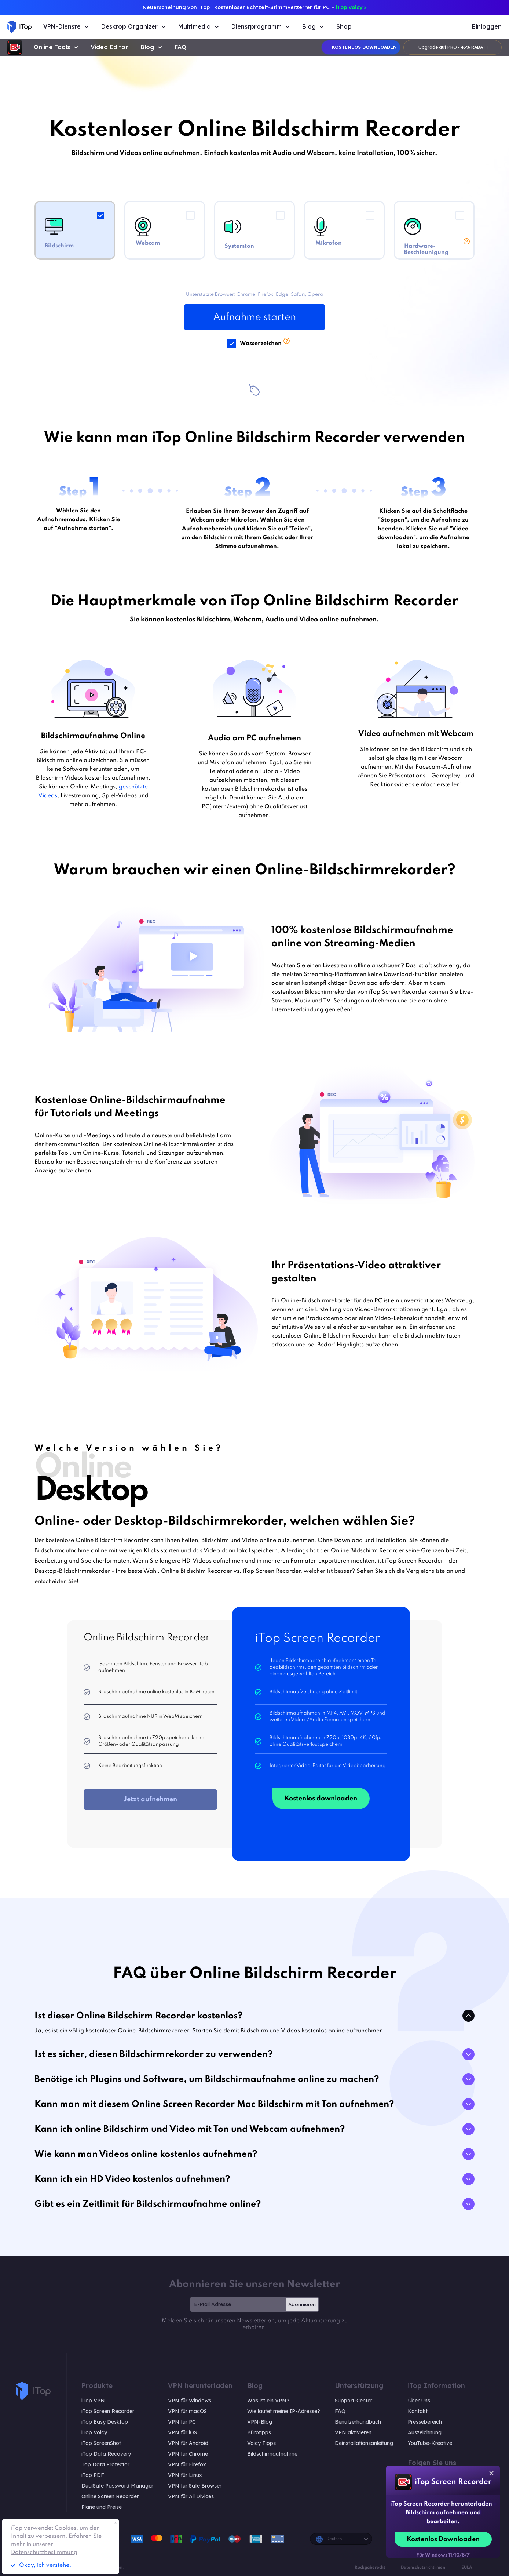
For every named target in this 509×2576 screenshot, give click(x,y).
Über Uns (419, 2400)
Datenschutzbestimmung (44, 2552)
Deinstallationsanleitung (364, 2443)
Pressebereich (425, 2422)
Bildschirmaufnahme (272, 2453)
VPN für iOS (182, 2432)
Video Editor (109, 47)
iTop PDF (92, 2475)
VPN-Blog (259, 2422)
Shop (344, 26)
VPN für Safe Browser (194, 2485)
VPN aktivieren (353, 2432)
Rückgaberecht (370, 2567)
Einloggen (487, 26)
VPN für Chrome (188, 2453)
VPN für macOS (187, 2411)
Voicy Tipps (261, 2443)
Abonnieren (302, 2304)
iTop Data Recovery (106, 2453)
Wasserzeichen (261, 343)
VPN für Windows (189, 2400)
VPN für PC (181, 2422)
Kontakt (418, 2411)
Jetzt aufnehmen (150, 1799)
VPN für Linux (185, 2475)
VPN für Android (188, 2443)
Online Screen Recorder (110, 2496)
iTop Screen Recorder (107, 2411)
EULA (466, 2567)
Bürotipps (259, 2432)
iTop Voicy (94, 2432)
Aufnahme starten (254, 317)
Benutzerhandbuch (358, 2422)
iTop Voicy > (351, 7)
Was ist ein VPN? (268, 2400)
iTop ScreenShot (101, 2443)
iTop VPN (93, 2400)
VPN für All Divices (191, 2496)
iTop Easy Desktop (104, 2422)
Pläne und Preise (101, 2507)
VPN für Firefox (187, 2464)
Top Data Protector (105, 2464)
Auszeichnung (425, 2432)
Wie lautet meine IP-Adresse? (283, 2411)
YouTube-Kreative (430, 2443)
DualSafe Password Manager (117, 2485)
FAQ (180, 47)
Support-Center (353, 2400)
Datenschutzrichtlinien (423, 2567)
